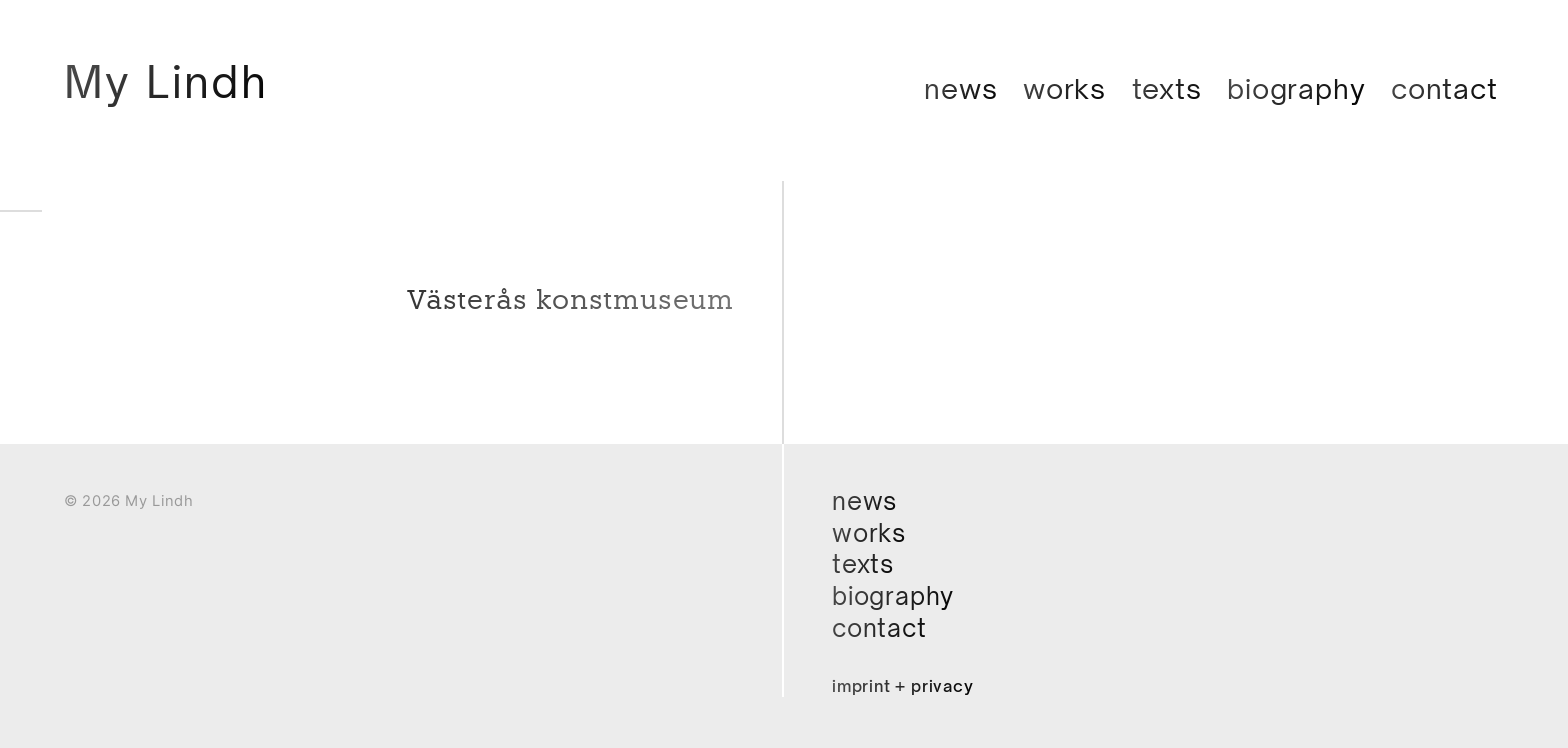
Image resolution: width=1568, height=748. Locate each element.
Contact (1444, 88)
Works (1064, 88)
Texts (1167, 88)
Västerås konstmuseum (570, 300)
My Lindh (166, 81)
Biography (1296, 88)
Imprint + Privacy (903, 686)
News (960, 88)
